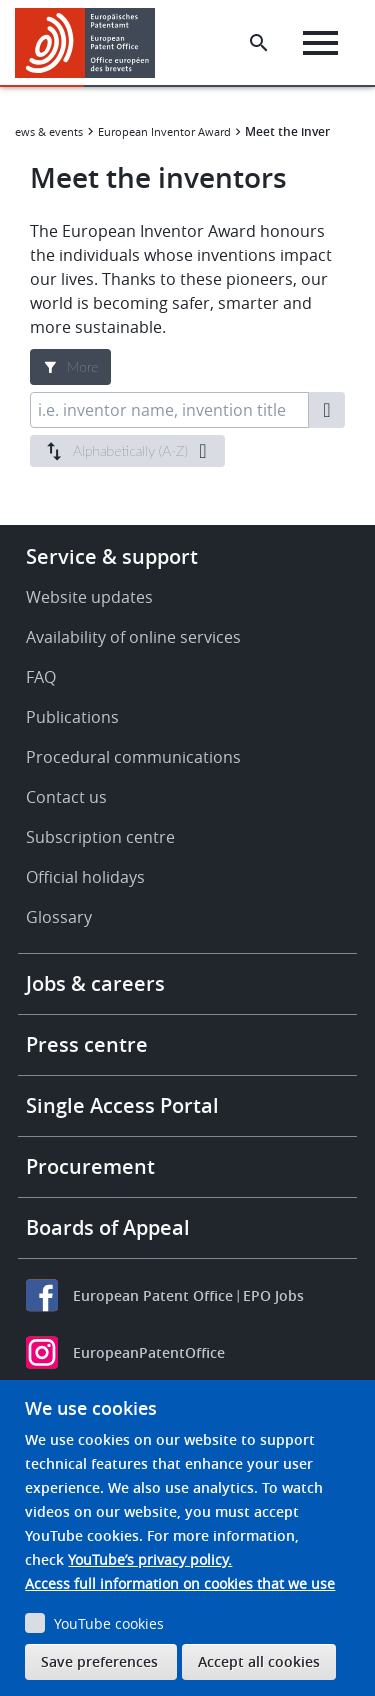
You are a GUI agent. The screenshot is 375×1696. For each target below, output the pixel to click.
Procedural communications (133, 757)
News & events (45, 131)
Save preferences (99, 1661)
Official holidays (85, 877)
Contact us (66, 797)
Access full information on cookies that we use (180, 1583)
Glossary (59, 917)
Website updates (89, 597)
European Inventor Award (164, 131)
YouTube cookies (109, 1623)
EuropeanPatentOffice (149, 1352)
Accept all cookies (259, 1661)
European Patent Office (153, 1295)
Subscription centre (100, 837)
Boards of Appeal (108, 1227)
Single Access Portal (122, 1105)
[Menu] (320, 43)
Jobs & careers (95, 983)
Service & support (112, 556)
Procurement (90, 1166)
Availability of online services (133, 637)
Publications (72, 717)
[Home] (92, 43)
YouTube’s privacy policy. (150, 1559)
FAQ (41, 677)
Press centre (87, 1044)
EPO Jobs (273, 1295)
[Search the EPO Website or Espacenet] (259, 43)
